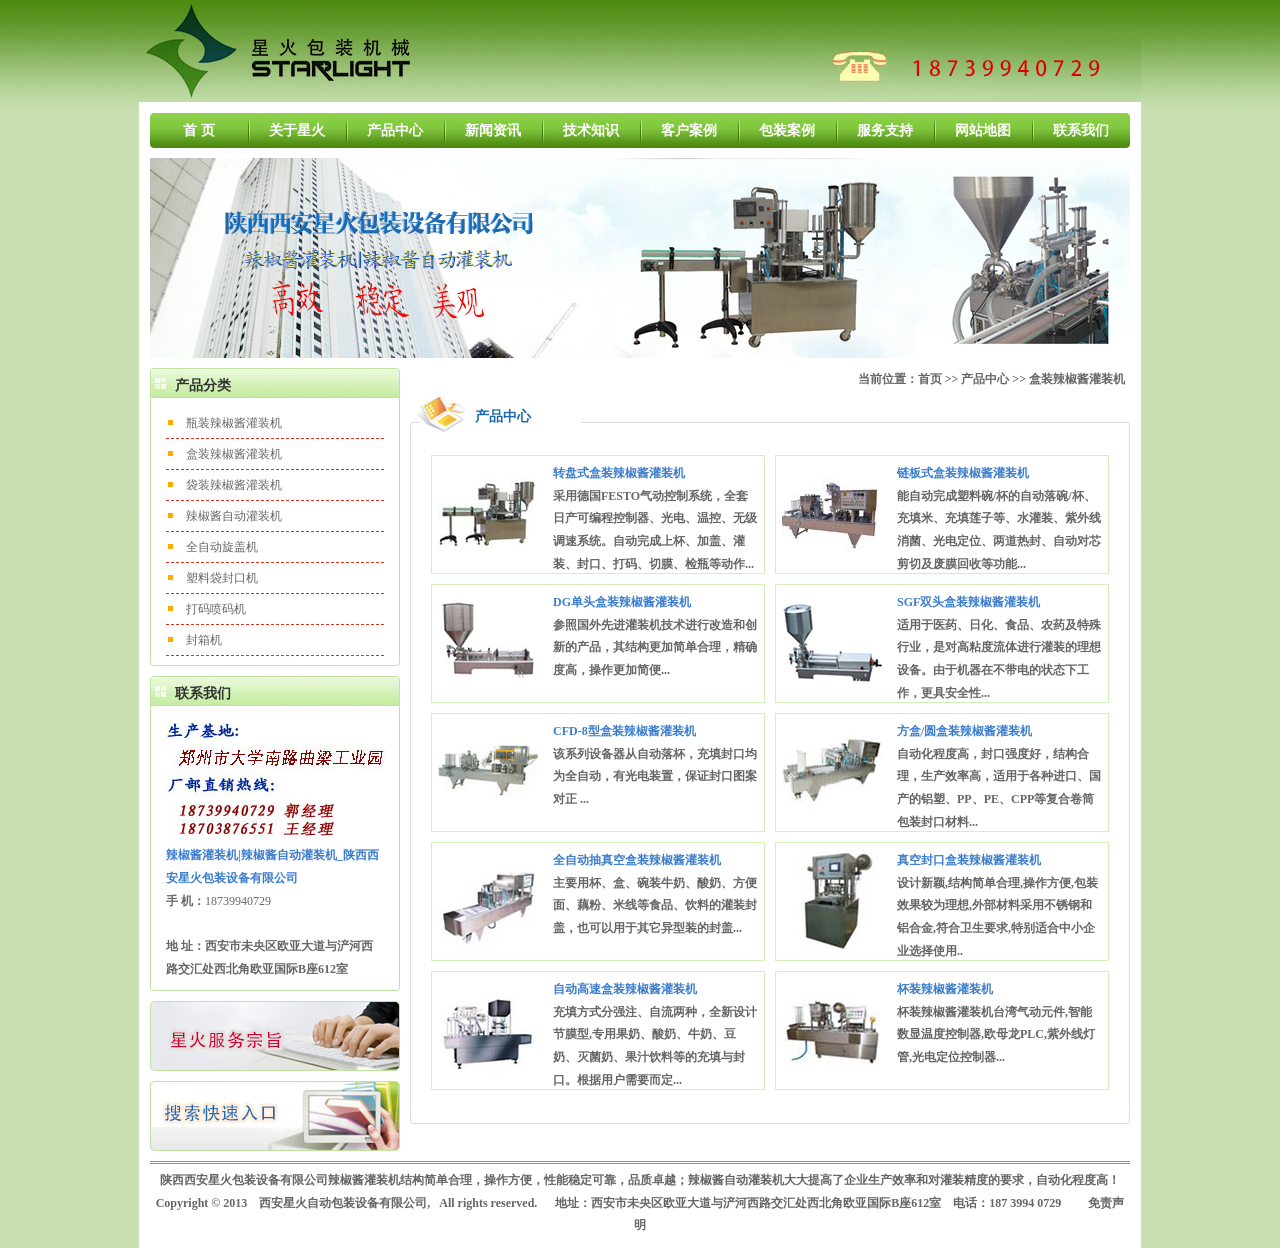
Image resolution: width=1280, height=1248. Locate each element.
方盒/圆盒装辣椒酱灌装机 (964, 731)
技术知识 (591, 130)
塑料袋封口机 (222, 578)
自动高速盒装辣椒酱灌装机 (625, 989)
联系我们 (1081, 130)
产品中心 (395, 130)
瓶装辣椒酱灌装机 (234, 423)
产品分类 (203, 385)
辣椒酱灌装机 (364, 1180)
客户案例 (689, 130)
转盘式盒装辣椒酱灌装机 (619, 473)
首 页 (199, 130)
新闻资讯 (493, 130)
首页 (930, 379)
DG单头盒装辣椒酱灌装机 (622, 602)
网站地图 (983, 130)
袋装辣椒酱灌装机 (234, 485)
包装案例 (787, 130)
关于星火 (297, 130)
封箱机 (204, 640)
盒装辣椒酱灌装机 (234, 454)
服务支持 (885, 130)
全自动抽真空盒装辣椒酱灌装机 (637, 860)
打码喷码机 (216, 609)
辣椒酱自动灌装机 (234, 516)
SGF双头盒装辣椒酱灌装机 (968, 602)
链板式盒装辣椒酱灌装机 (963, 473)
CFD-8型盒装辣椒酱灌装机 (624, 731)
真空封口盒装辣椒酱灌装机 (969, 860)
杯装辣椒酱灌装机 (945, 989)
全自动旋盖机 (222, 547)
